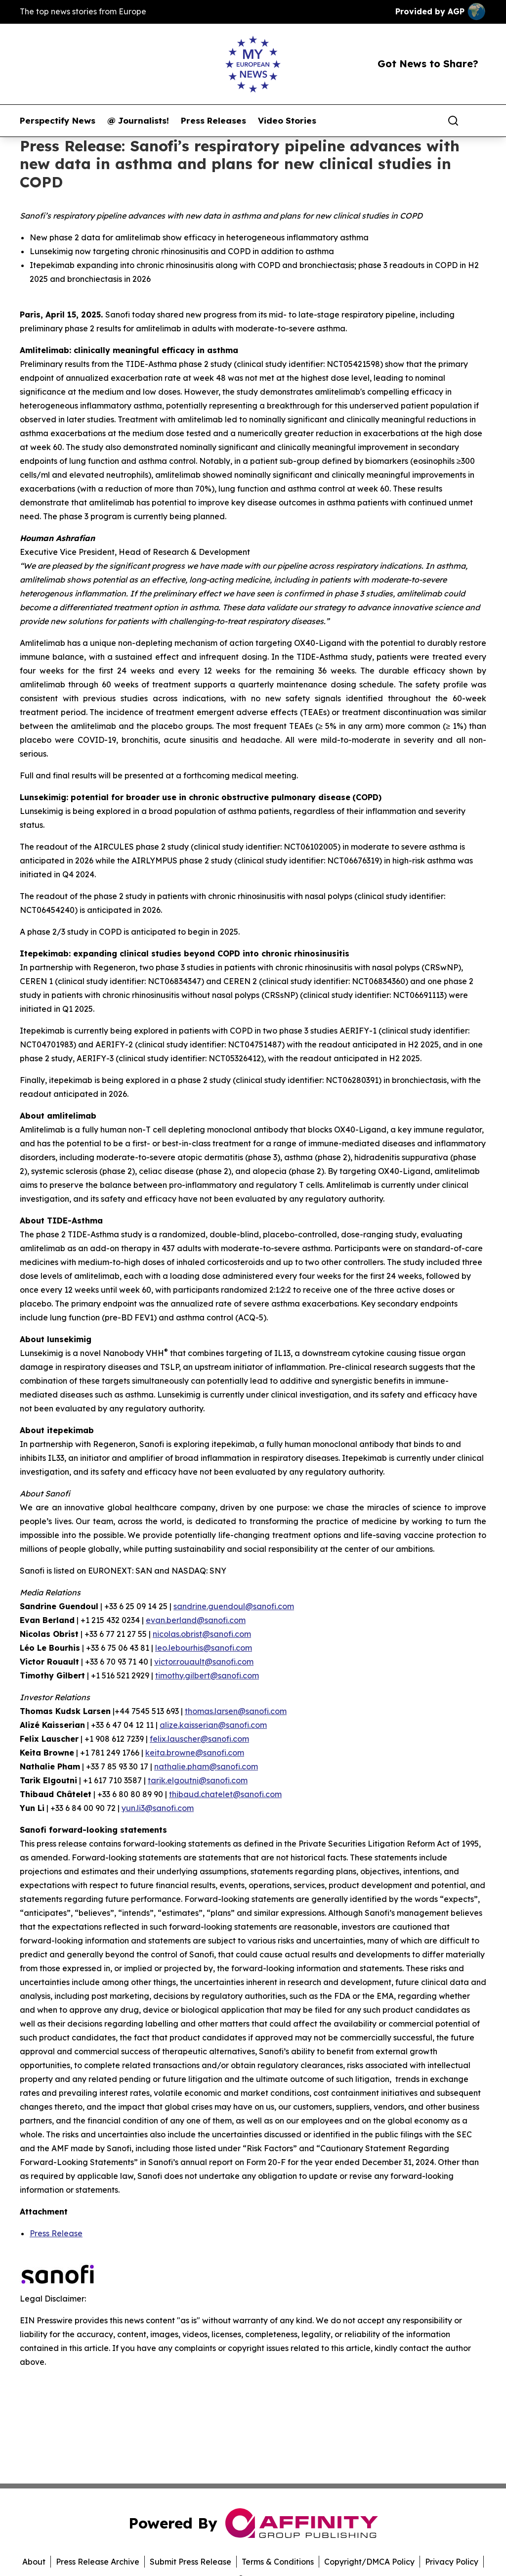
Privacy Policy (451, 2562)
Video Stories (287, 121)
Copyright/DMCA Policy (369, 2562)
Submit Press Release (190, 2562)
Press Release (56, 2233)
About (33, 2562)
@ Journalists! (138, 121)
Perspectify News (57, 121)
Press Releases (213, 121)
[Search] (453, 120)
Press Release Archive (97, 2562)
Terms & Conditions (278, 2562)
